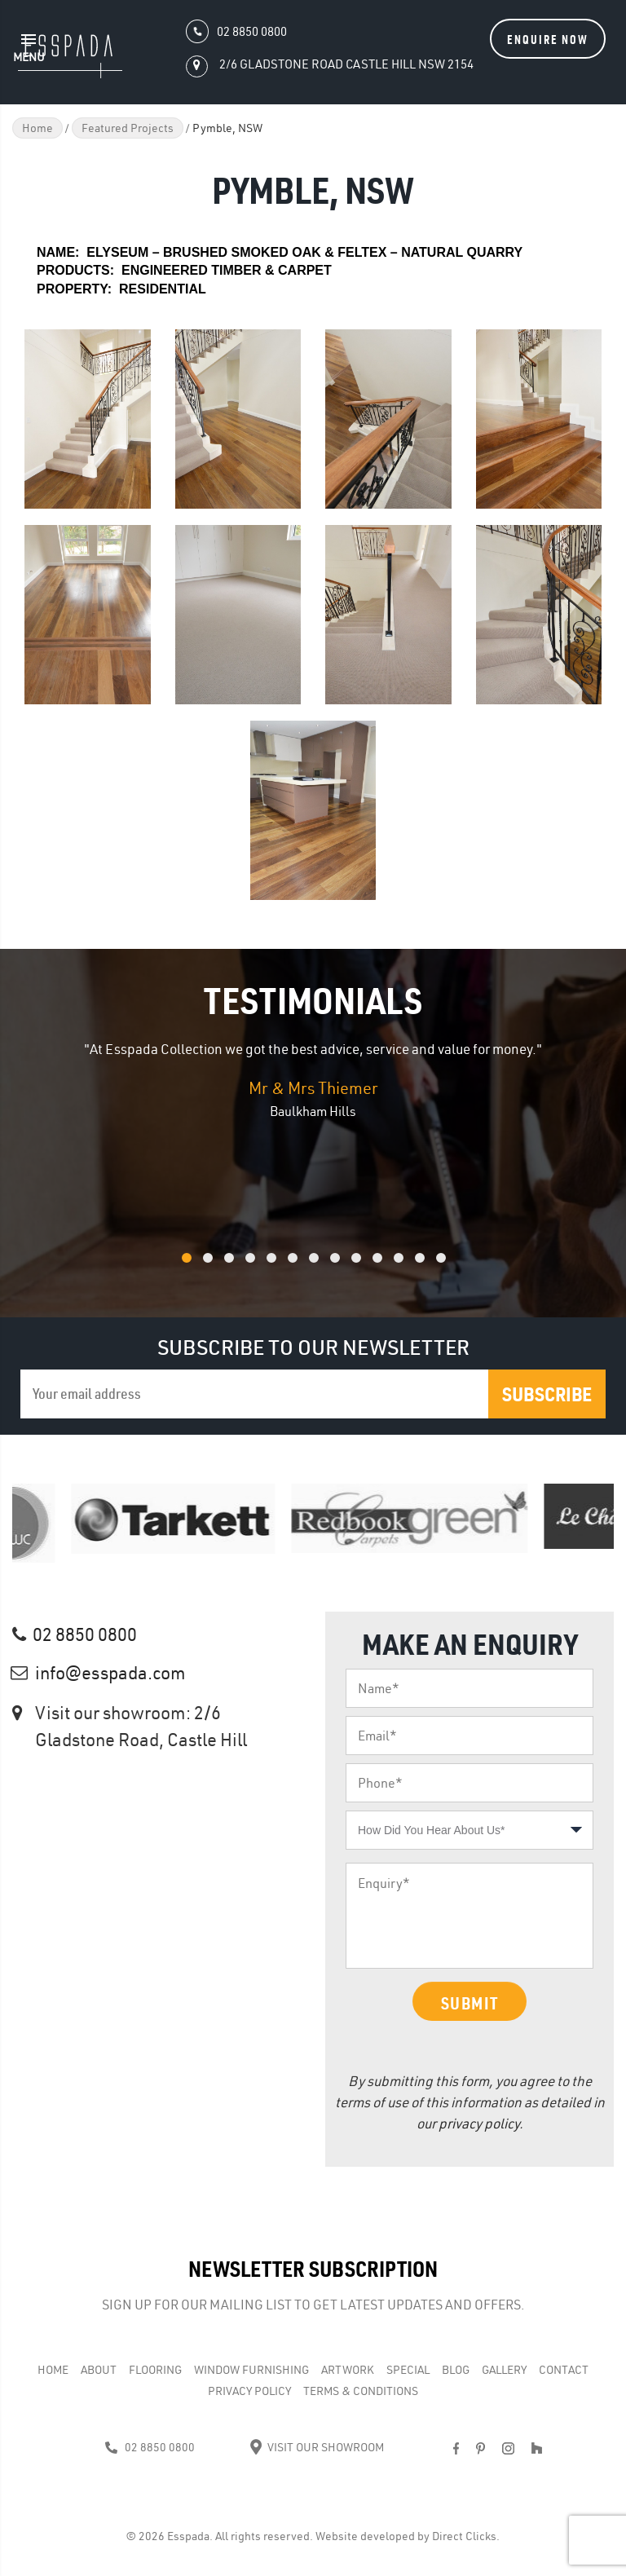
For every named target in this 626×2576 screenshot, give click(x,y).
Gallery (504, 2369)
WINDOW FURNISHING (251, 2369)
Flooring (155, 2369)
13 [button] (462, 1266)
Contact (564, 2369)
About (99, 2369)
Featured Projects (128, 128)
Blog (456, 2369)
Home (37, 128)
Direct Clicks (464, 2536)
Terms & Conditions (360, 2391)
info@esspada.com (110, 1672)
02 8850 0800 (85, 1634)
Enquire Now (548, 39)
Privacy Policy (249, 2391)
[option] (313, 1080)
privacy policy (479, 2123)
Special (408, 2369)
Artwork (347, 2369)
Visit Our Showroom (316, 2447)
